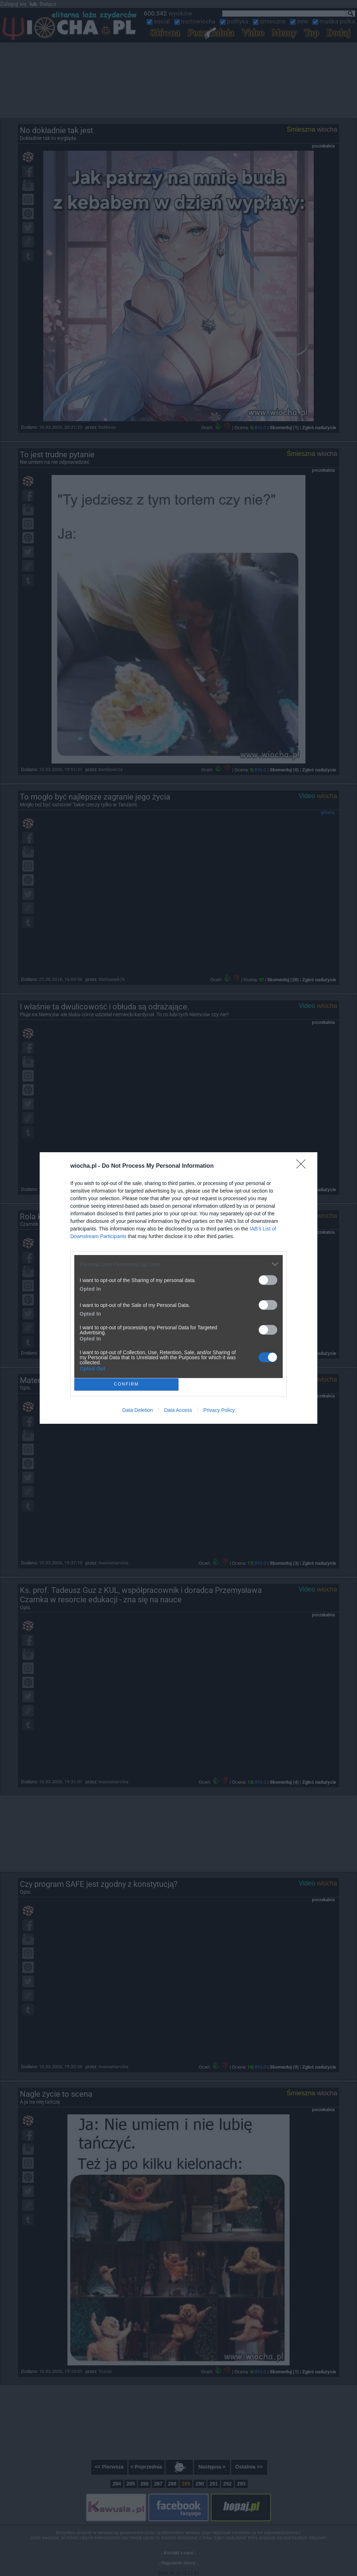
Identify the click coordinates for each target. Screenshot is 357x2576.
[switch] (268, 1280)
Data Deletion (137, 1410)
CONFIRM (126, 1384)
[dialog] (178, 1288)
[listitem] (178, 1264)
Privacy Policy (219, 1410)
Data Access (178, 1410)
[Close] (303, 1166)
